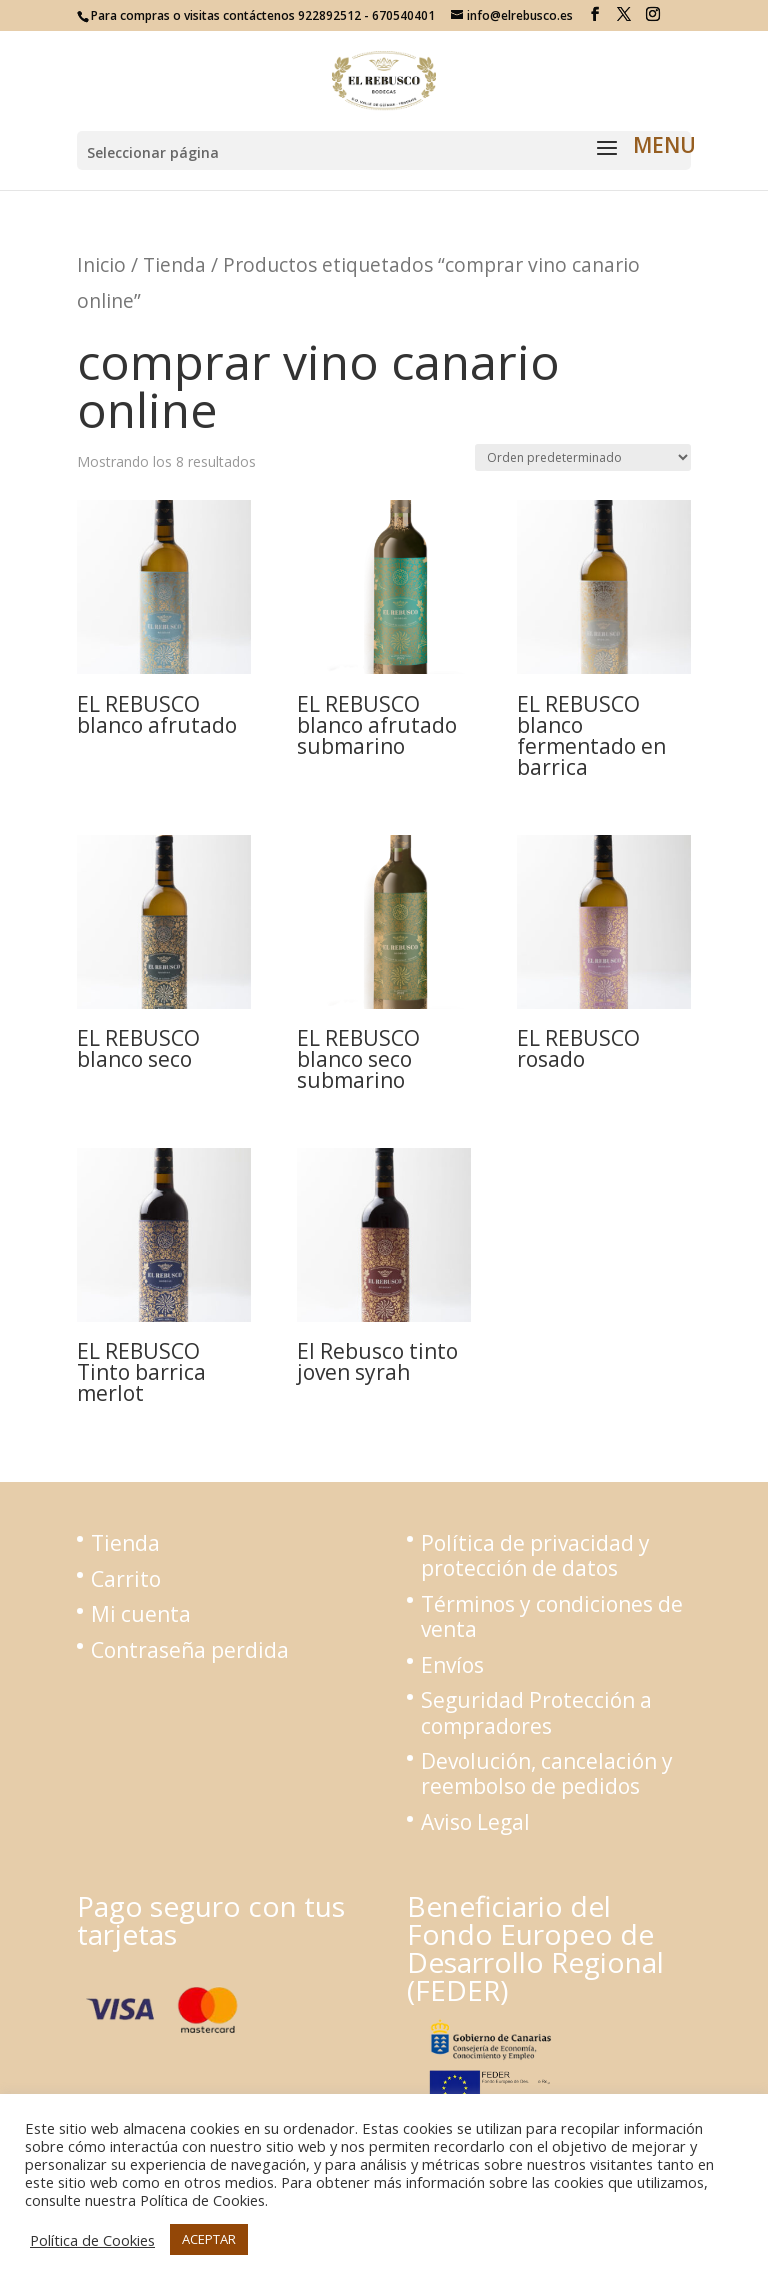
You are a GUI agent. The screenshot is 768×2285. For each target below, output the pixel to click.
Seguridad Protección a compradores (536, 1712)
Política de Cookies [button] (92, 2240)
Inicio (101, 264)
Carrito (126, 1579)
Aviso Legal (475, 1822)
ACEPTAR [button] (209, 2239)
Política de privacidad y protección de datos (535, 1555)
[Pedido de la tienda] (583, 457)
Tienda (174, 264)
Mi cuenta (141, 1614)
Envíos (452, 1665)
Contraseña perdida (190, 1650)
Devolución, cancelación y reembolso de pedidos (547, 1773)
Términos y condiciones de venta (552, 1616)
